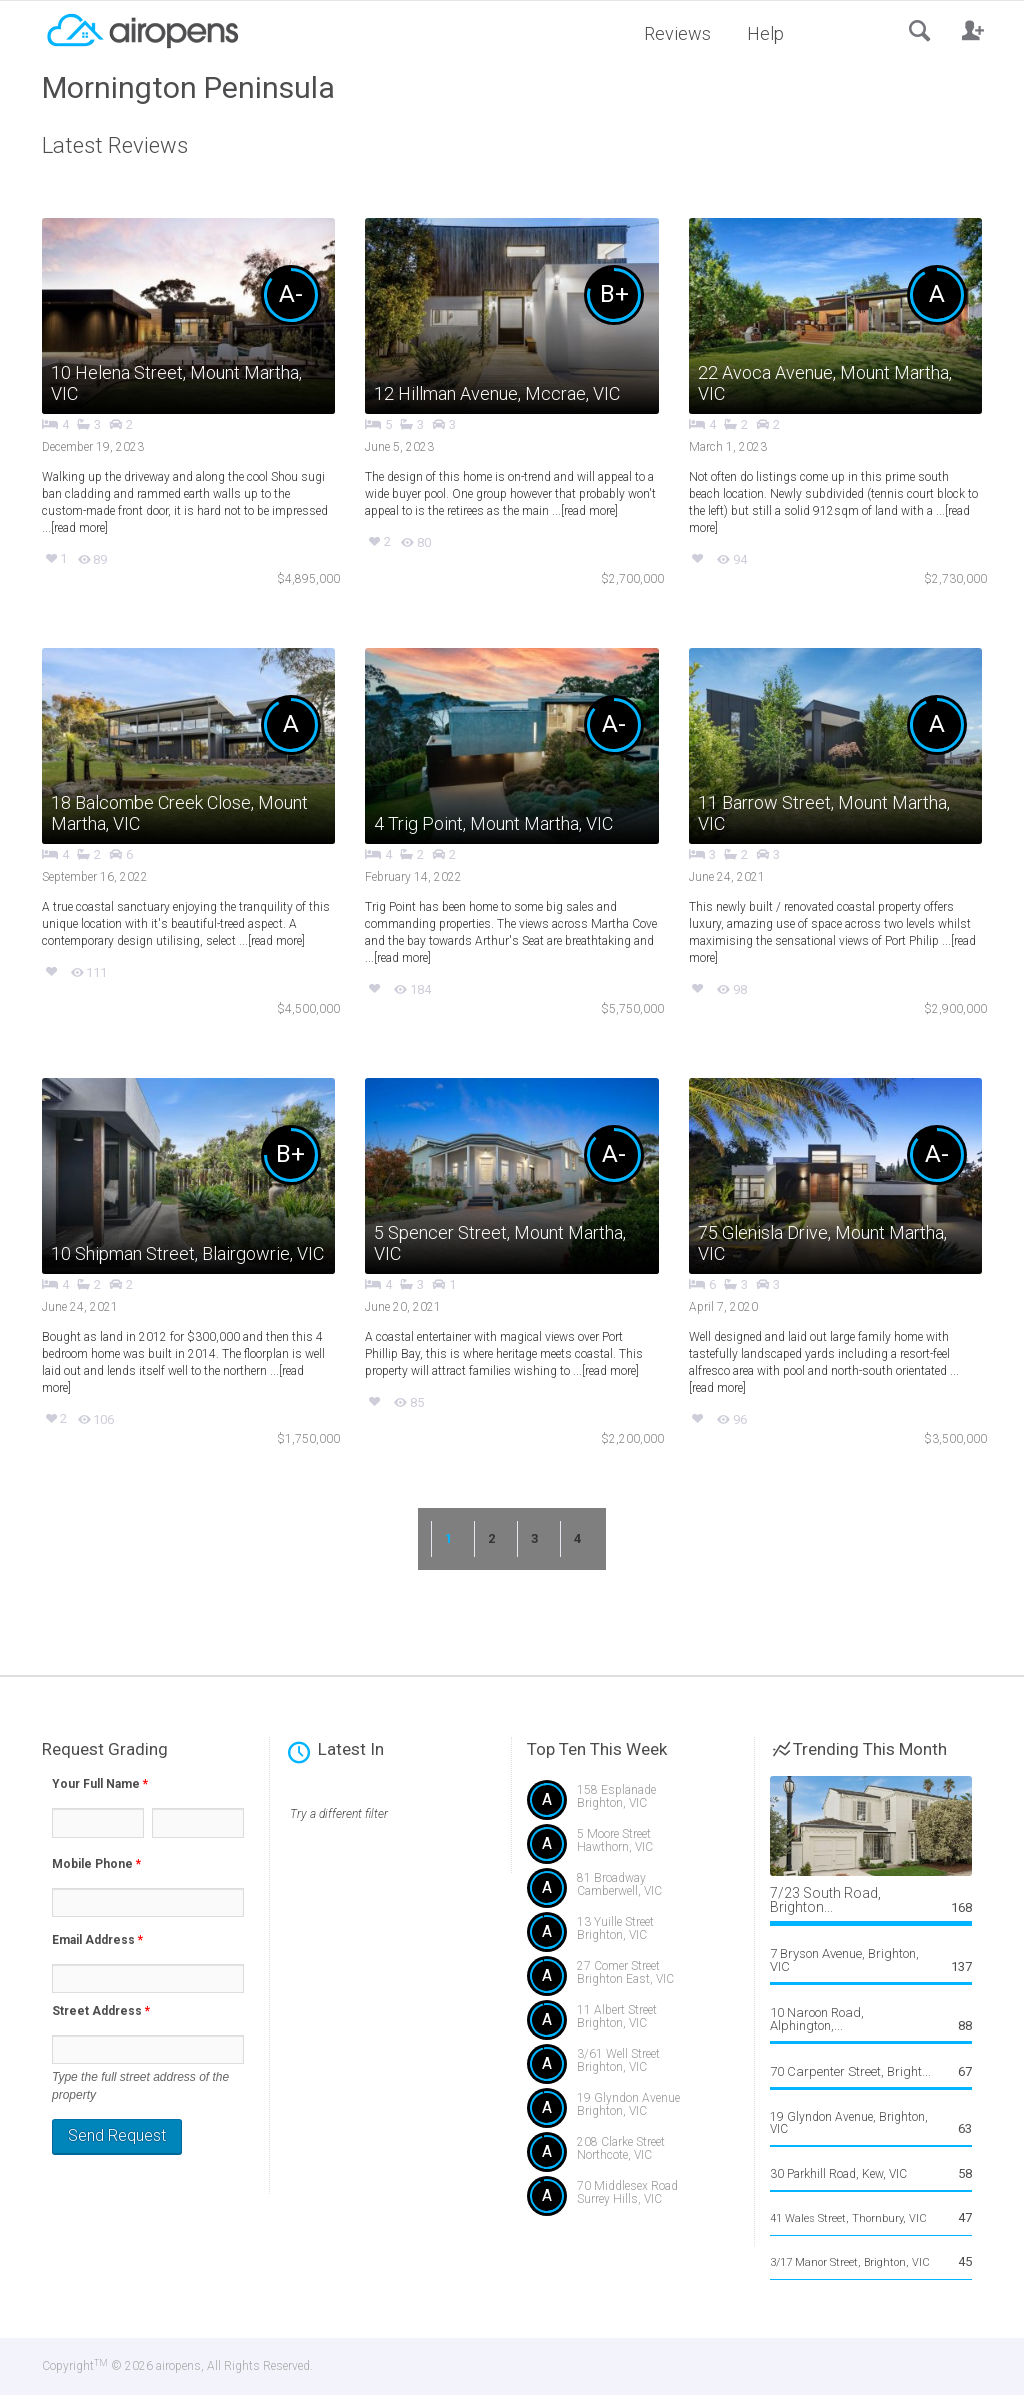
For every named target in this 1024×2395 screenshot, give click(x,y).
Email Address (97, 1940)
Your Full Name (100, 1784)
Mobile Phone (96, 1864)
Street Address (101, 2011)
